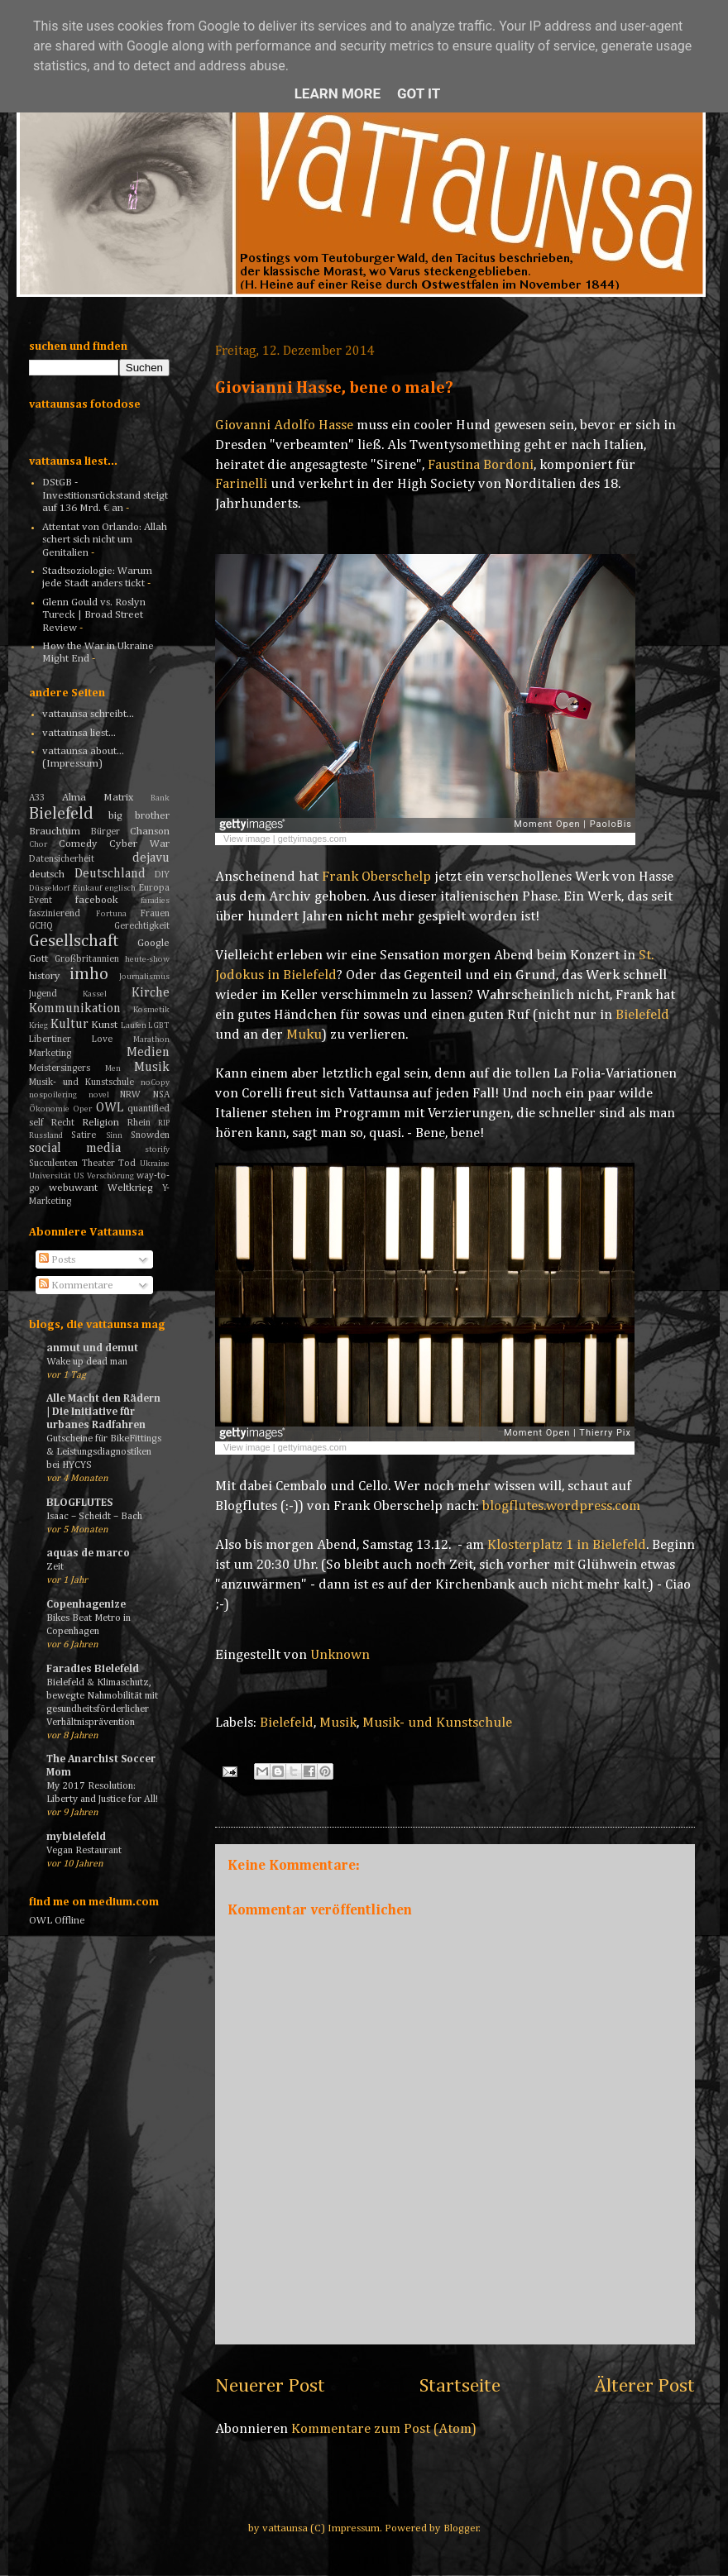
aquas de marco (88, 1553)
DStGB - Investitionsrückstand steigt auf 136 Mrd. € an (105, 495)
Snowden (150, 1135)
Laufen (133, 1025)
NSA (161, 1095)
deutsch (47, 874)
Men (113, 1068)
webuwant (73, 1188)
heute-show (147, 959)
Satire (83, 1135)
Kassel (95, 994)
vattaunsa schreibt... (88, 714)
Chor (38, 844)
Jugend (43, 994)
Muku (304, 1035)
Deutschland (110, 873)
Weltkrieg (130, 1188)
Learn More (338, 93)
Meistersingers (59, 1068)
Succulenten (53, 1164)
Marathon (151, 1039)
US (79, 1176)
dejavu (151, 858)
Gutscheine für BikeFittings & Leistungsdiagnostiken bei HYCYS (103, 1451)
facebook (96, 900)
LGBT (159, 1025)
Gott (38, 958)
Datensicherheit (61, 859)
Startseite (459, 2386)
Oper (82, 1109)
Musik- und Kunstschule (437, 1723)
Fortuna (111, 914)
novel (99, 1095)
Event (40, 901)
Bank (160, 798)
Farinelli (241, 484)
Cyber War (139, 844)
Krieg (38, 1025)
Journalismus (144, 977)
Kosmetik (151, 1010)
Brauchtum (54, 831)
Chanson (150, 831)
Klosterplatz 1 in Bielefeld (566, 1545)
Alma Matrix (97, 797)
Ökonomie (49, 1109)
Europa (154, 888)
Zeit (55, 1566)
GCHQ (41, 926)
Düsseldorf (49, 888)
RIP (164, 1123)
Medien (148, 1052)
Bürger (105, 832)
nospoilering (53, 1095)
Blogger (461, 2528)
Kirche (151, 993)
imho (88, 974)
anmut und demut (92, 1348)
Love (102, 1039)
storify (157, 1149)
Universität (50, 1176)
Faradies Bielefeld (92, 1669)
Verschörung (110, 1176)
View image (247, 839)
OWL (109, 1108)
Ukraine (155, 1163)
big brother (139, 815)
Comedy (78, 844)
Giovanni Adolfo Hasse (284, 425)
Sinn (114, 1135)
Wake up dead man (86, 1361)
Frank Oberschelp (376, 877)
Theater (98, 1164)
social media (75, 1148)
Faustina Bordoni (481, 465)
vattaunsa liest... (79, 733)
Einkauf (87, 888)
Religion (100, 1122)
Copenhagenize (86, 1604)
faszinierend (54, 914)
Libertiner (50, 1039)
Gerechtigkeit (142, 926)
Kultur (69, 1024)
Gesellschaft (74, 941)
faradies (155, 900)
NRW (130, 1095)
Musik (338, 1723)
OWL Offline (57, 1920)
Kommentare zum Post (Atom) (384, 2429)
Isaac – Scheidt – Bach (94, 1516)
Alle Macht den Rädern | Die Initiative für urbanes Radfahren (103, 1412)
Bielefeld (642, 1015)
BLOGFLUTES (79, 1503)
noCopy (155, 1082)
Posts (57, 1260)
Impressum (354, 2528)
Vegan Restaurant (84, 1850)
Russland (46, 1135)
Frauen (155, 914)
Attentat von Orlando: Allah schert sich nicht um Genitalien (104, 540)
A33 (37, 798)
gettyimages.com (312, 839)
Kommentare (76, 1285)
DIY (162, 875)
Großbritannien (87, 959)
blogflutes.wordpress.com (561, 1506)
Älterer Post (644, 2386)
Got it (418, 93)
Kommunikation (75, 1008)
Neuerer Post (270, 2386)
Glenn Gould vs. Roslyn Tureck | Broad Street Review (94, 615)
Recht (62, 1123)
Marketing (50, 1054)
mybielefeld (76, 1837)
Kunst (104, 1025)
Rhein (139, 1123)
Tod (127, 1164)
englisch (120, 888)
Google (153, 943)
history (44, 976)
